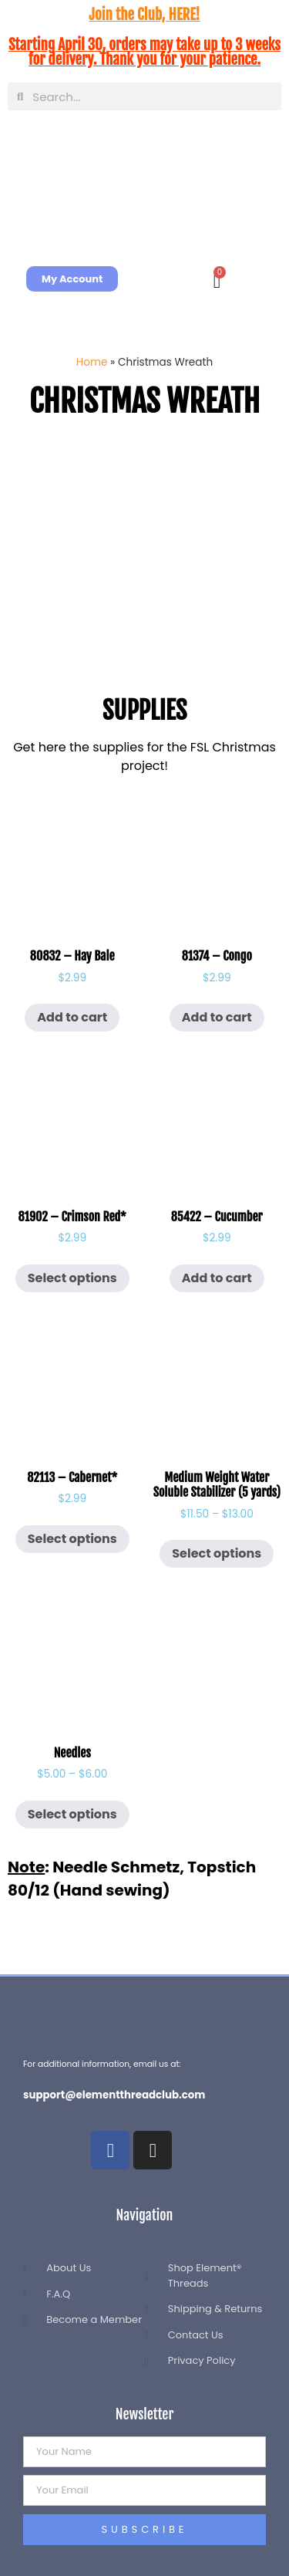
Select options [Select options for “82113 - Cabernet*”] (72, 1539)
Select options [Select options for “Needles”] (72, 1814)
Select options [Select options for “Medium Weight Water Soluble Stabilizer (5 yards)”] (216, 1553)
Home (92, 362)
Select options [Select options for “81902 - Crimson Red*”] (72, 1278)
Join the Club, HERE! (144, 14)
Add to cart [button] (72, 1017)
